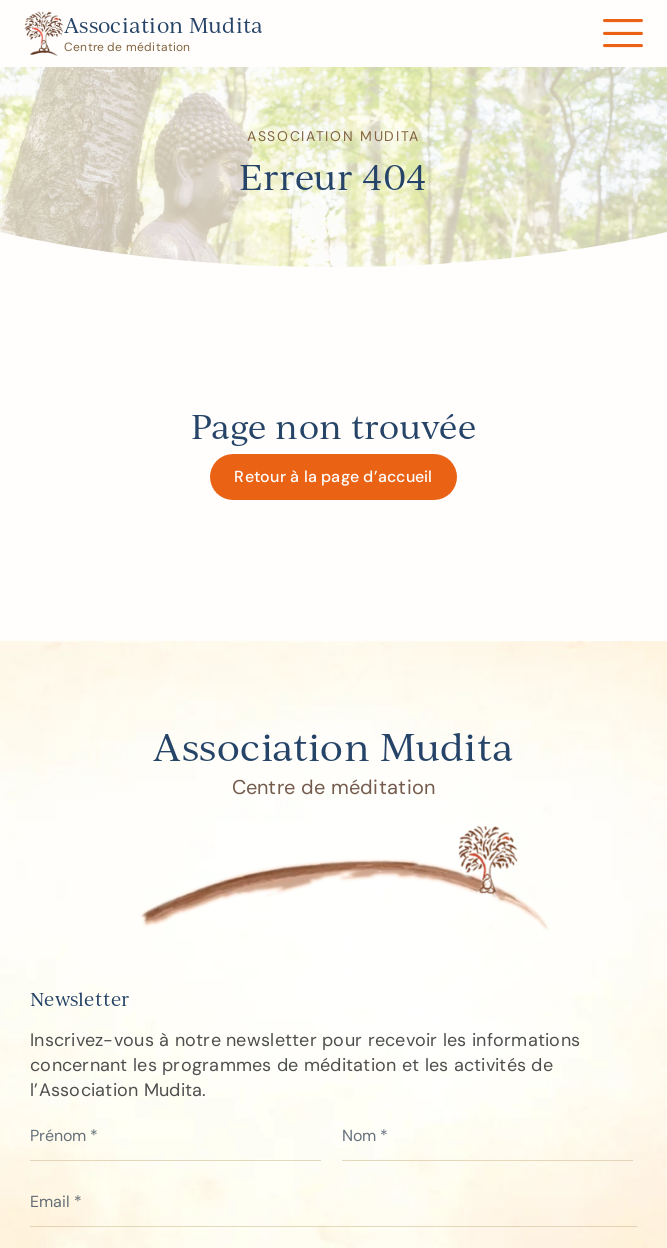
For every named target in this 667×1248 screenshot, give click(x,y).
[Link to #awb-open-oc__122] (622, 33)
